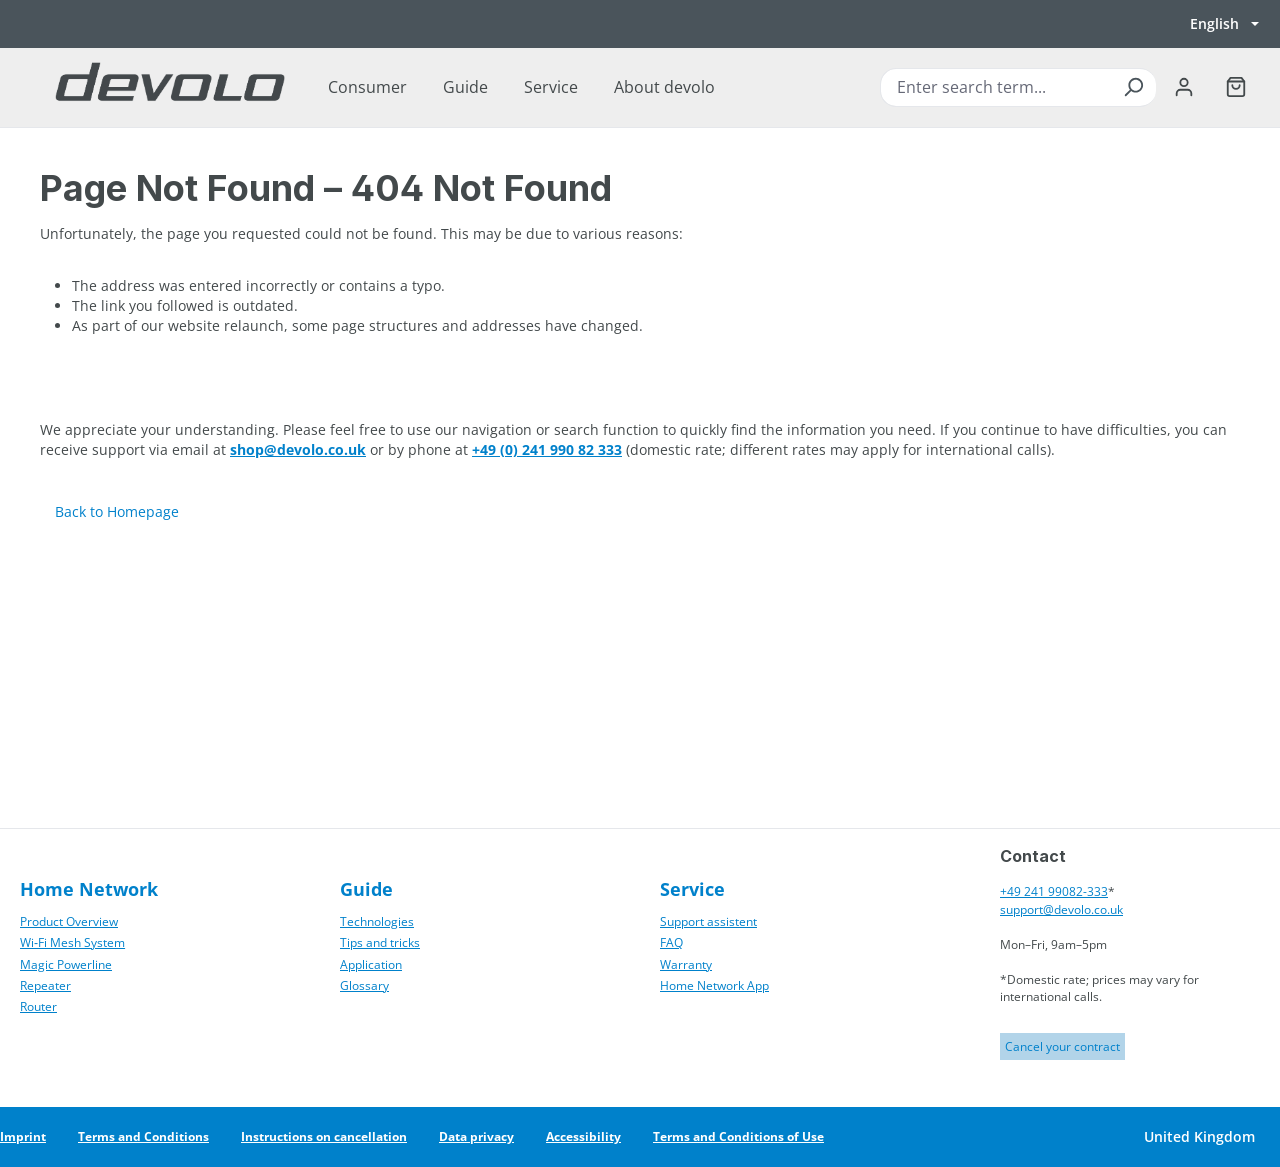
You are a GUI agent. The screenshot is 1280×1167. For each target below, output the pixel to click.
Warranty (686, 964)
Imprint (23, 1136)
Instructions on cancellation (324, 1136)
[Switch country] (1198, 1137)
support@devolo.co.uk (1061, 909)
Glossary (364, 985)
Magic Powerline (66, 964)
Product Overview (69, 921)
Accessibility (583, 1136)
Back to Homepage (117, 511)
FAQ (671, 942)
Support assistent (708, 921)
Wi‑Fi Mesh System (72, 942)
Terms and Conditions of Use (738, 1136)
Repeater (45, 985)
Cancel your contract (1062, 1046)
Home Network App (714, 985)
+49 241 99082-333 (1054, 891)
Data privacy (476, 1136)
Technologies (377, 921)
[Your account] (1184, 87)
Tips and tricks (380, 942)
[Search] (1133, 87)
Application (371, 964)
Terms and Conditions (143, 1136)
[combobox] (1018, 87)
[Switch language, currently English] (1224, 24)
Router (38, 1006)
